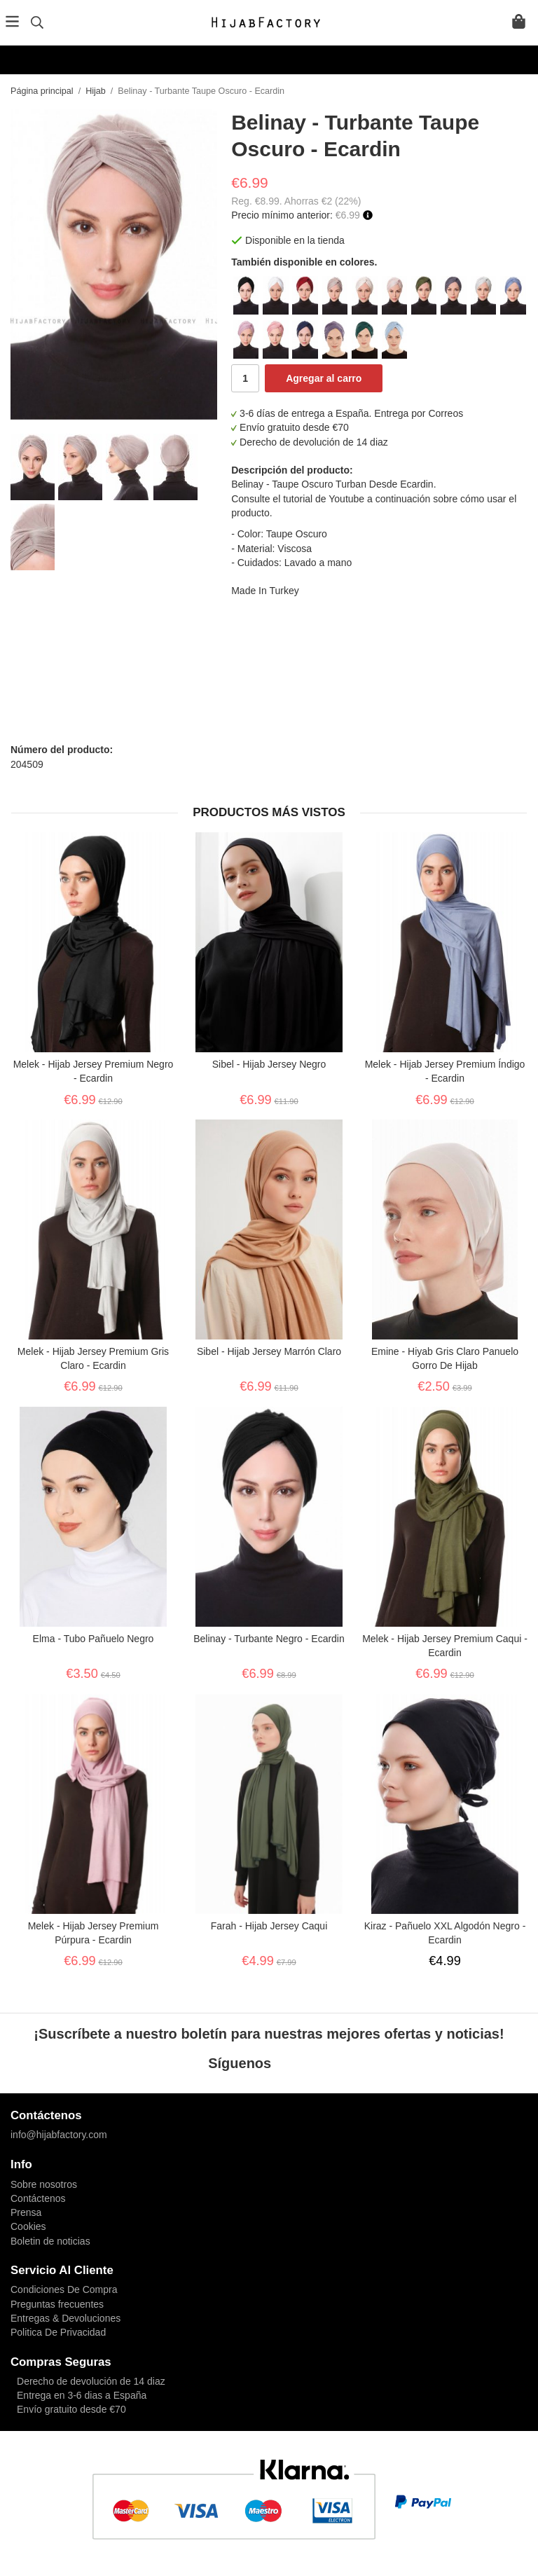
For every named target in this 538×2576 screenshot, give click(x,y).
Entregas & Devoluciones (65, 2318)
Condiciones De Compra (64, 2289)
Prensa (26, 2212)
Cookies (28, 2226)
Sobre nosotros (44, 2184)
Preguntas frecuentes (57, 2304)
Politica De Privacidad (58, 2332)
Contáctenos (38, 2198)
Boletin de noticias (50, 2241)
